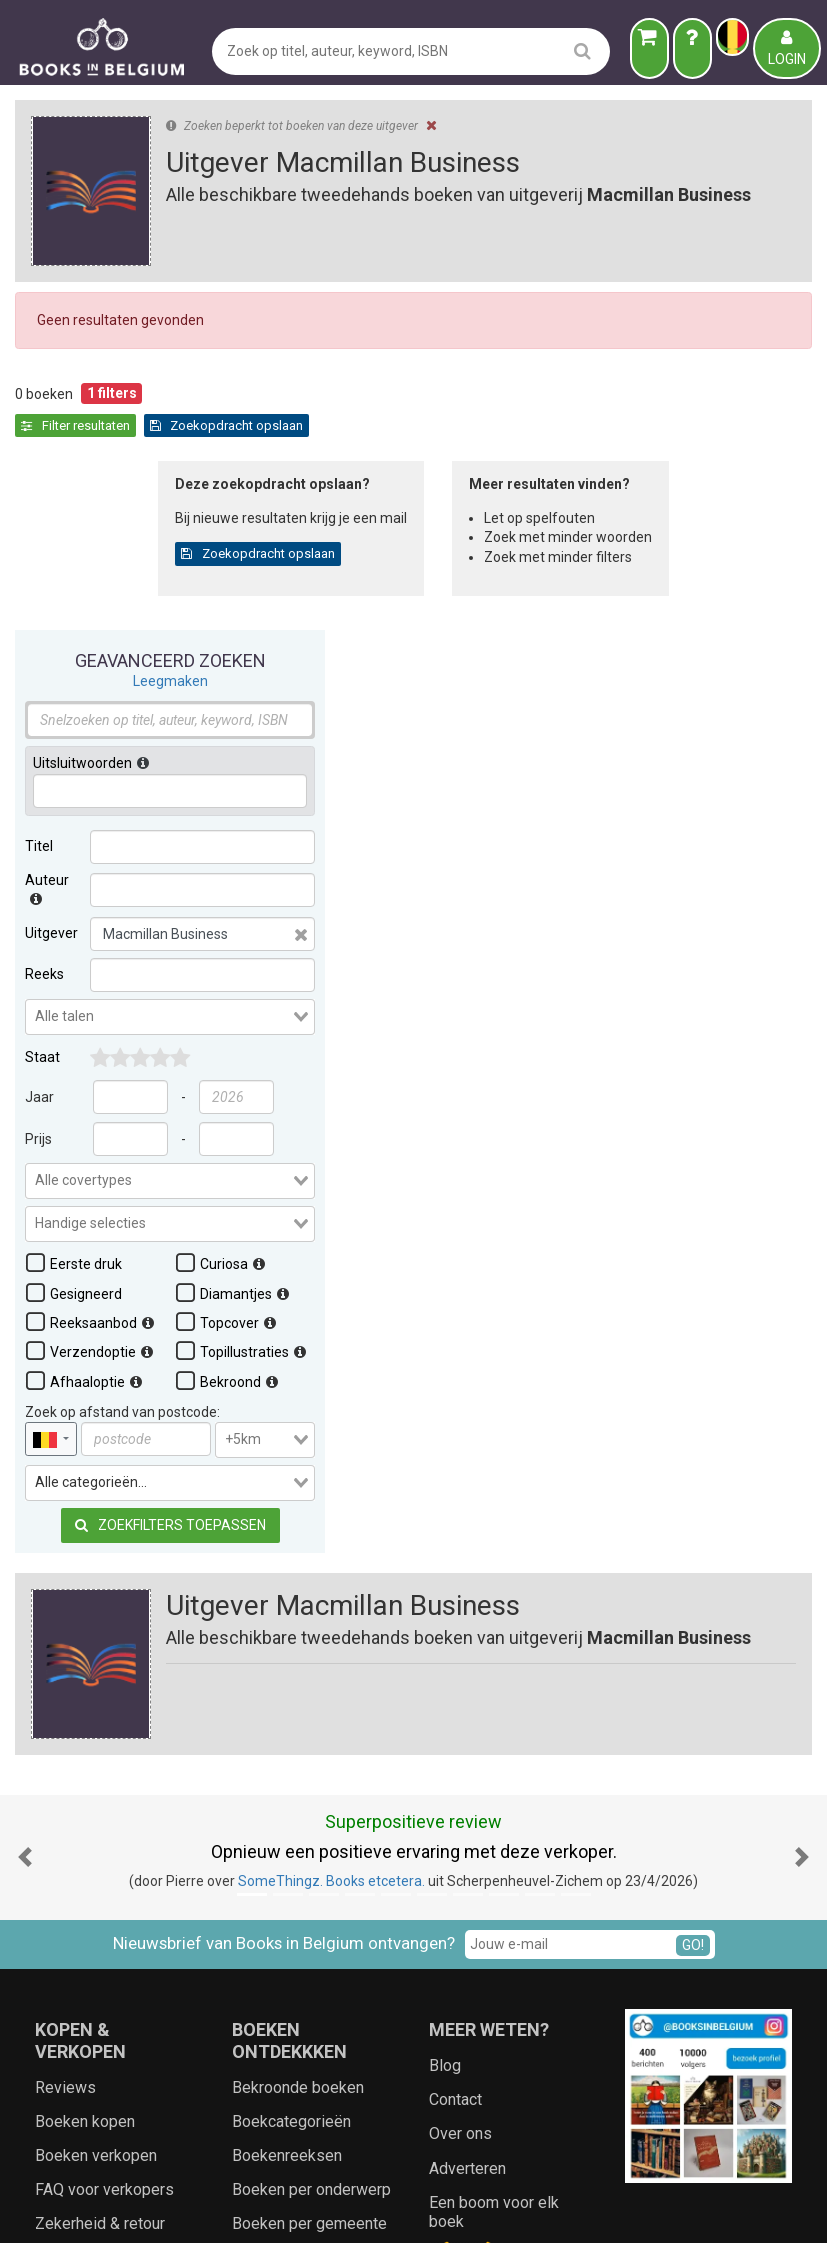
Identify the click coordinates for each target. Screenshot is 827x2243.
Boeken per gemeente (309, 1900)
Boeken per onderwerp (311, 1866)
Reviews (65, 1763)
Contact (455, 1776)
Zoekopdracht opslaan (428, 425)
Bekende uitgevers (298, 1934)
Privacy (443, 2208)
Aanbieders (633, 2208)
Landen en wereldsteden (280, 2046)
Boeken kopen (85, 1797)
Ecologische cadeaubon (118, 2002)
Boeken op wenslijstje (112, 1968)
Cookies (502, 2208)
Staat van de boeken (106, 1934)
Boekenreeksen (287, 1831)
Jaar (39, 759)
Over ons (460, 1810)
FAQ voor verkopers (104, 1866)
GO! (693, 1621)
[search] (582, 50)
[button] (25, 1533)
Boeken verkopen (96, 1831)
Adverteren (467, 1844)
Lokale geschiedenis (305, 2002)
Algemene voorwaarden (332, 2208)
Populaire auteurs (293, 1968)
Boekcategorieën (291, 1797)
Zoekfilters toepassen (170, 1187)
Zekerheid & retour (100, 1900)
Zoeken (562, 2208)
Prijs (38, 801)
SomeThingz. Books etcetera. (331, 1558)
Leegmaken (170, 343)
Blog (445, 1741)
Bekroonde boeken (298, 1763)
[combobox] (170, 679)
